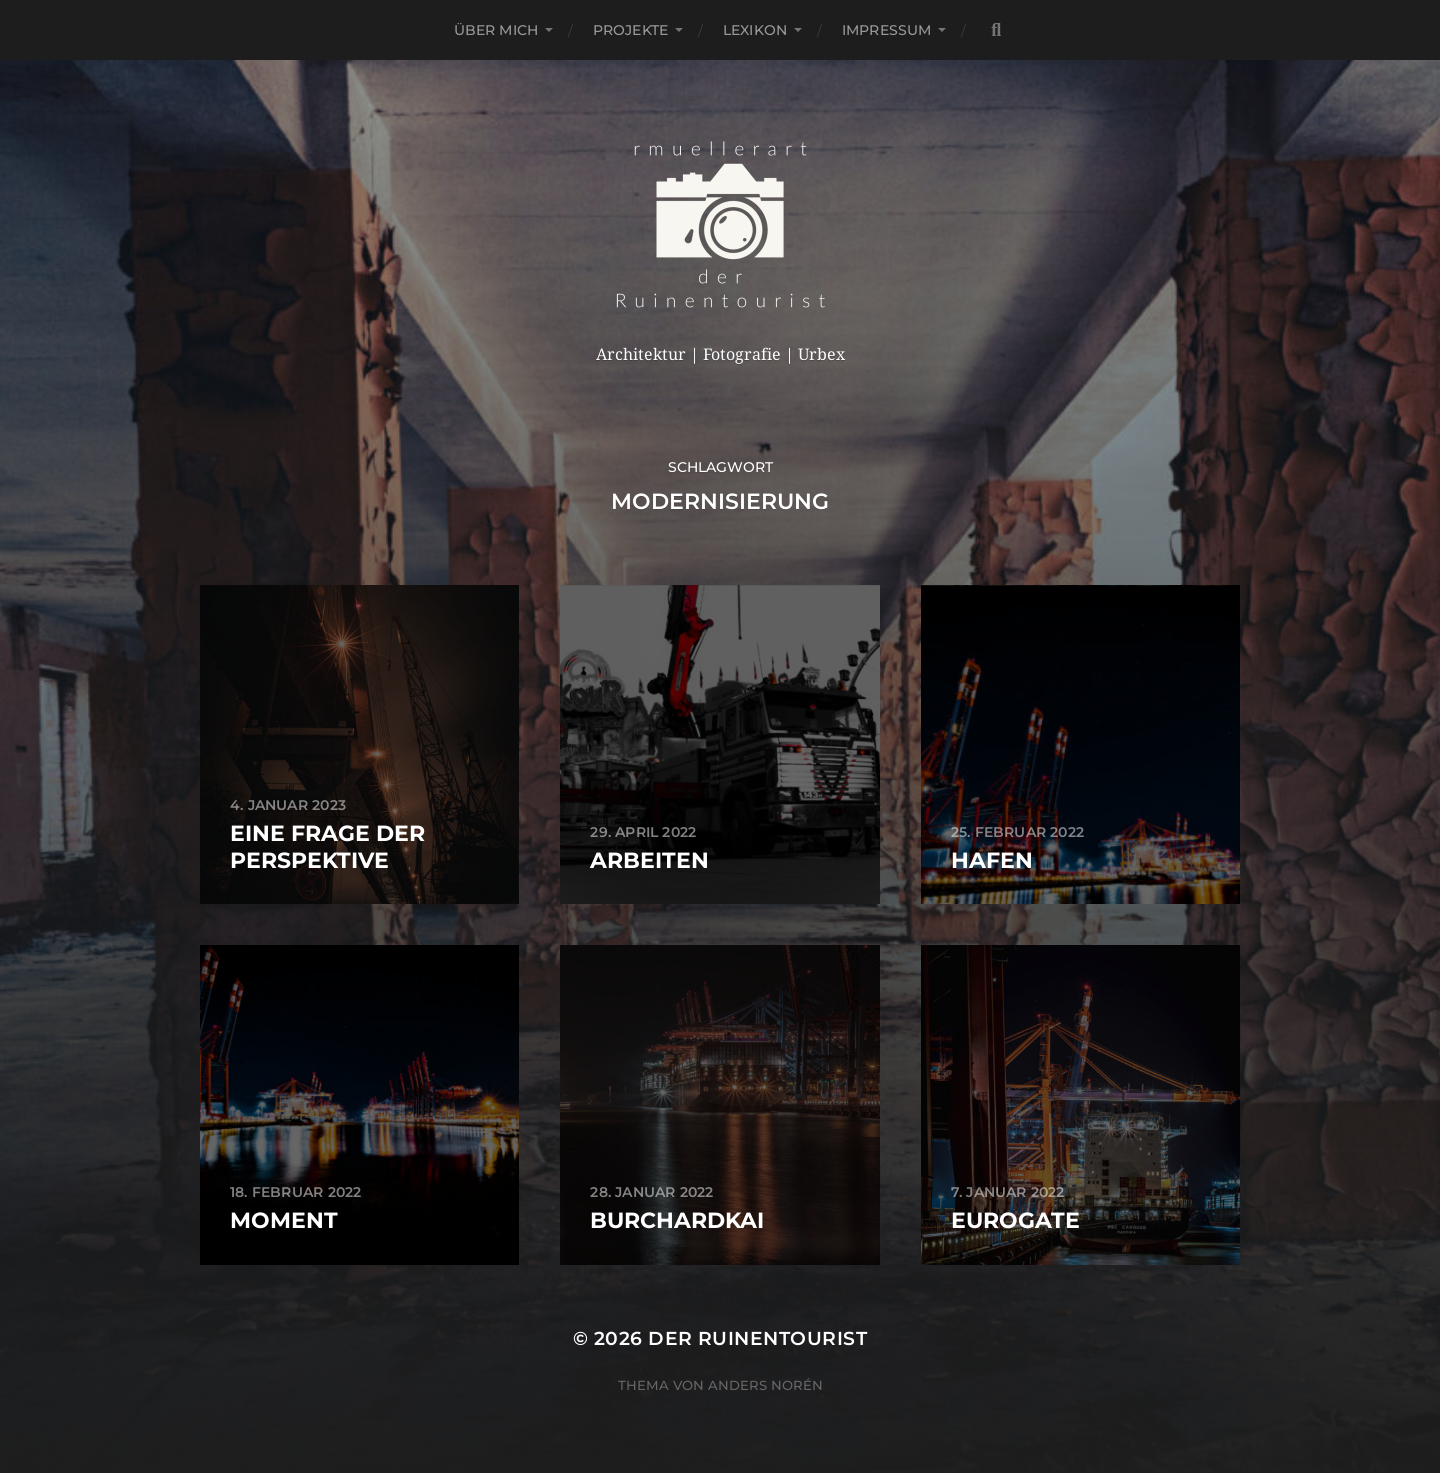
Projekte (630, 30)
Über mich (496, 30)
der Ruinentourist (757, 1338)
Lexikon (755, 30)
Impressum (886, 30)
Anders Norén (765, 1385)
